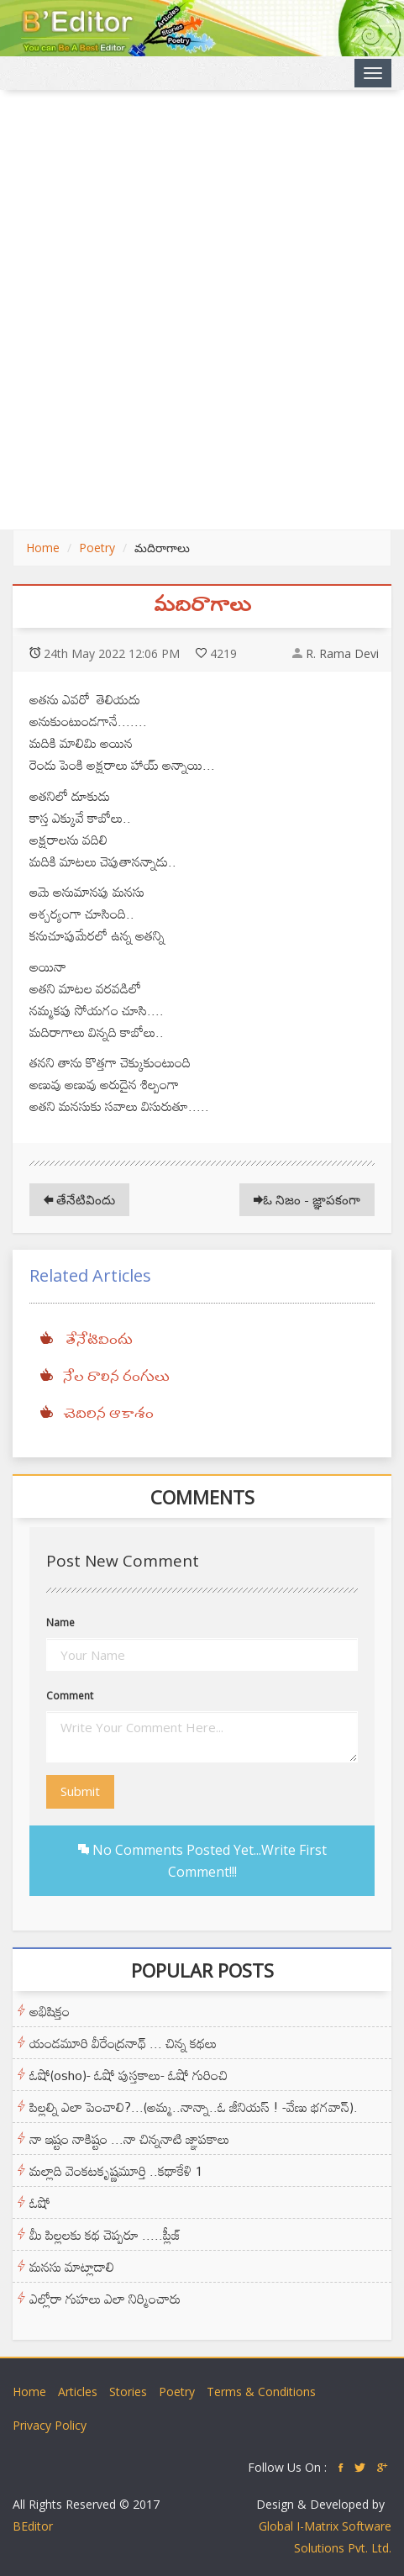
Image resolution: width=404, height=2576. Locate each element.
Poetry (97, 548)
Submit (80, 1791)
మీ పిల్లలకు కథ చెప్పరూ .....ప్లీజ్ (105, 2234)
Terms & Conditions (261, 2392)
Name (60, 1622)
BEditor (33, 2526)
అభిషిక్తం (49, 2011)
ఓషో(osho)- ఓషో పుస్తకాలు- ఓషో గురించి (128, 2075)
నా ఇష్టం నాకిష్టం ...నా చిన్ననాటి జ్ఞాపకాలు (129, 2139)
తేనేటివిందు (79, 1199)
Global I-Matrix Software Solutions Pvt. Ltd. (325, 2537)
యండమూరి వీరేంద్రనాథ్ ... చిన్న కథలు (123, 2043)
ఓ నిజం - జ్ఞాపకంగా (307, 1199)
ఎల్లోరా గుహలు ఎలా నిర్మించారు (105, 2298)
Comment (69, 1695)
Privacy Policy (50, 2425)
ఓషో (39, 2202)
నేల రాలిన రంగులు (116, 1377)
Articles (77, 2392)
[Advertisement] (202, 310)
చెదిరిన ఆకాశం (108, 1414)
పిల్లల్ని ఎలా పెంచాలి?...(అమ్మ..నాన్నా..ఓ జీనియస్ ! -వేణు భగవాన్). (193, 2107)
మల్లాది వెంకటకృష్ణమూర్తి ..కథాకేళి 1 (115, 2170)
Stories (128, 2392)
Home (43, 548)
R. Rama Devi (342, 653)
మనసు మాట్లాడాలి (71, 2266)
